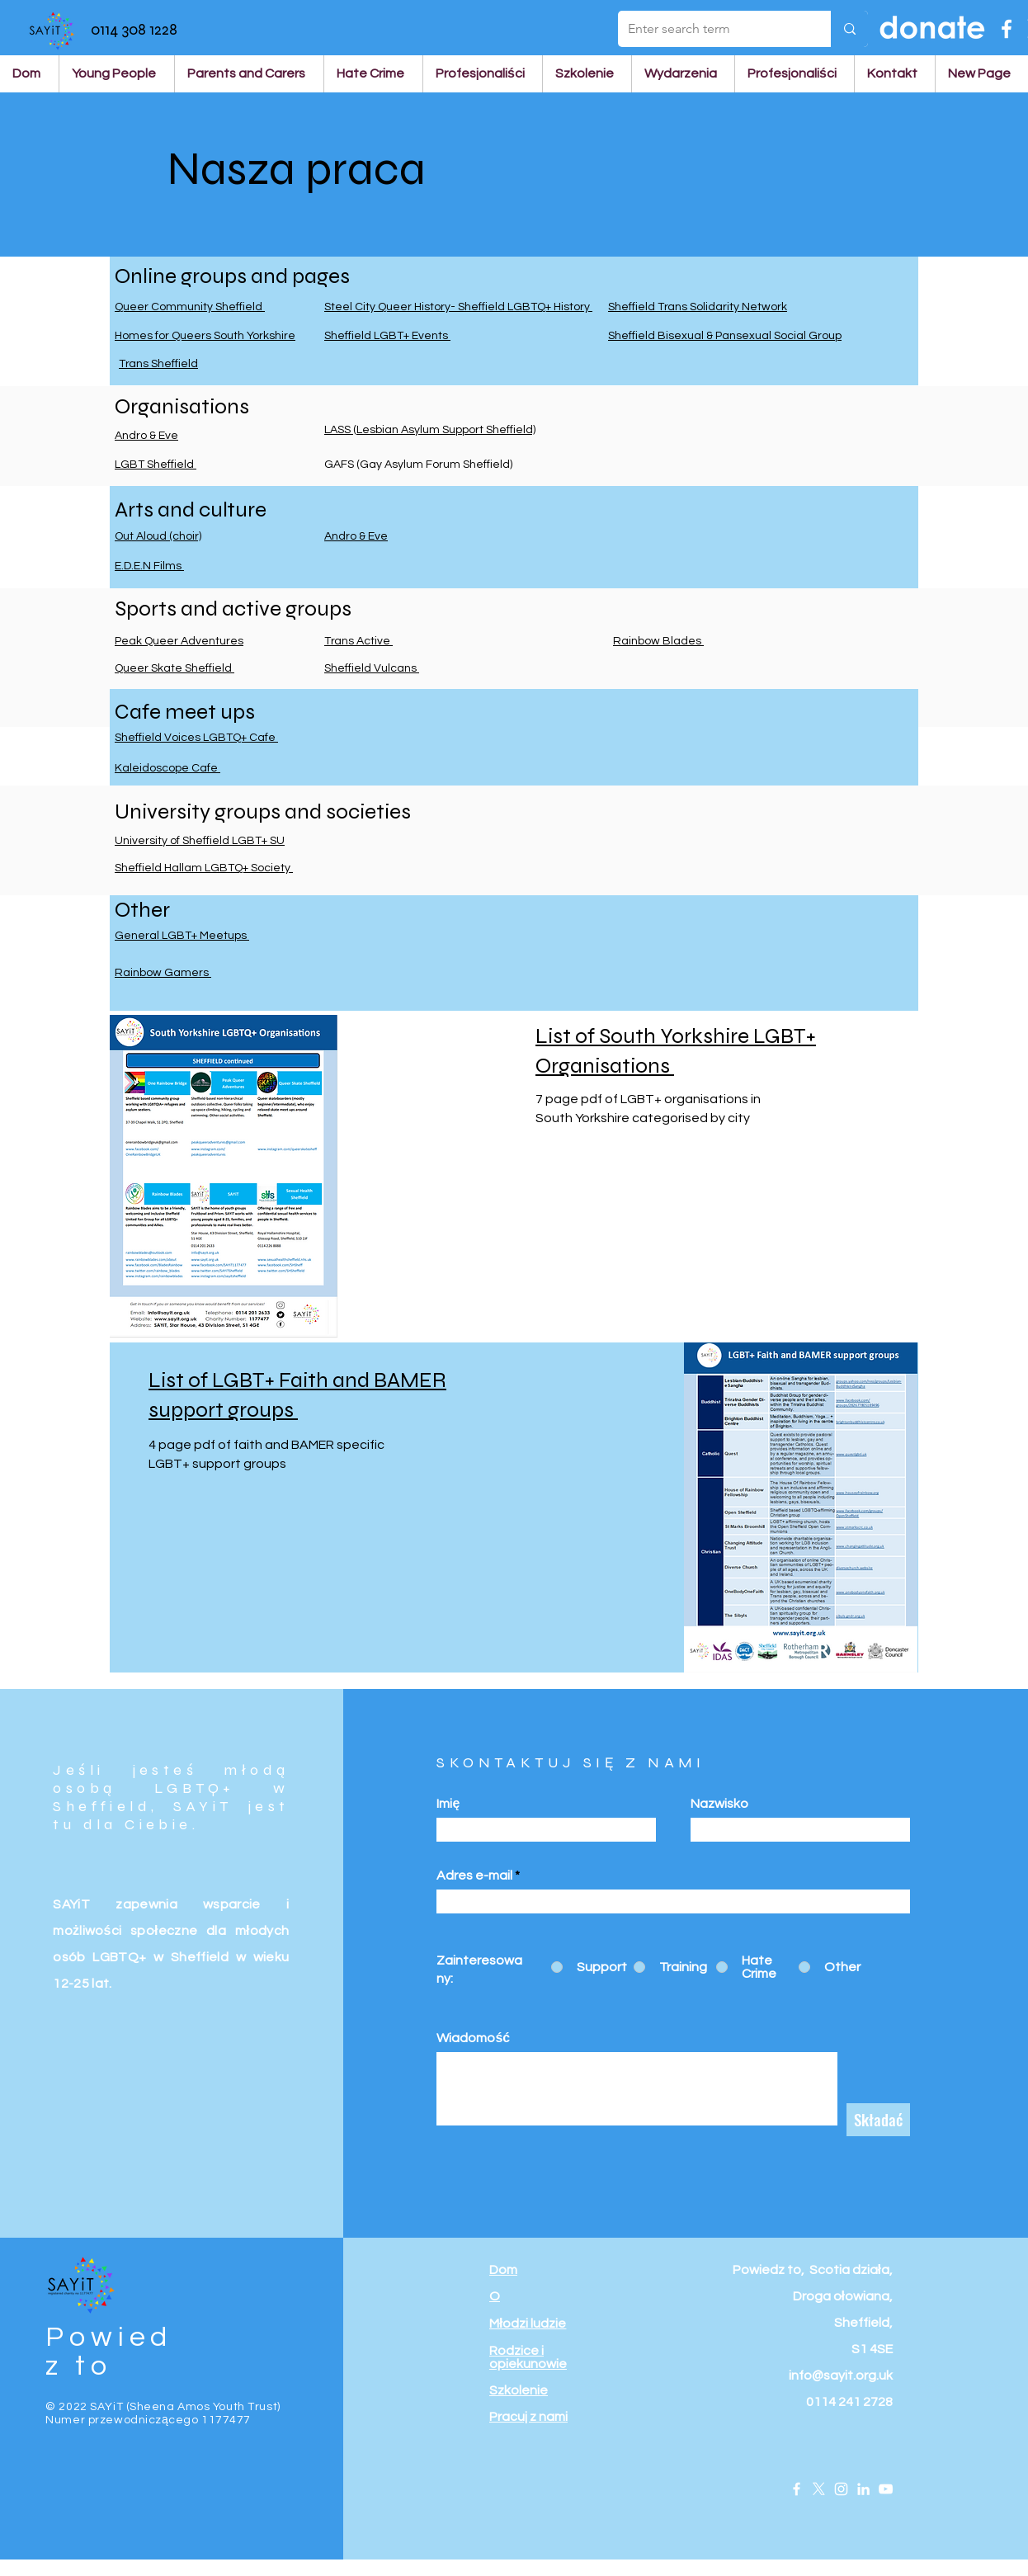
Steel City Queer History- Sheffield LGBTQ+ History (458, 307)
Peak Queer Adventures (179, 641)
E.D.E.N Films (149, 566)
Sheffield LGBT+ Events (387, 336)
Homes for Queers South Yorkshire (205, 336)
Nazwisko (719, 1803)
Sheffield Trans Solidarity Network (697, 307)
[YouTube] (885, 2489)
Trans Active (358, 641)
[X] (819, 2489)
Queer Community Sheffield (190, 307)
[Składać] (878, 2119)
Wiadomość (473, 2038)
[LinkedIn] (863, 2489)
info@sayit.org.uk (841, 2375)
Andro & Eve (146, 435)
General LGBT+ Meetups (182, 935)
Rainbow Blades (658, 641)
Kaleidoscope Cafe (167, 768)
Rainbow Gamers (163, 973)
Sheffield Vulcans (371, 668)
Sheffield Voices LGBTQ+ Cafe (196, 737)
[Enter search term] (712, 29)
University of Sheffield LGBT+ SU (200, 841)
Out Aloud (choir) (158, 536)
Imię (448, 1803)
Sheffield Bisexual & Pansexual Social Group (725, 336)
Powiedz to (108, 2351)
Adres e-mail (474, 1875)
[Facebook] (1006, 29)
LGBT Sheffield (155, 464)
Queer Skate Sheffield (174, 668)
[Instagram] (841, 2489)
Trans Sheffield (158, 364)
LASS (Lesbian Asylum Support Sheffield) (429, 430)
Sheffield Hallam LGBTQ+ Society (204, 868)
